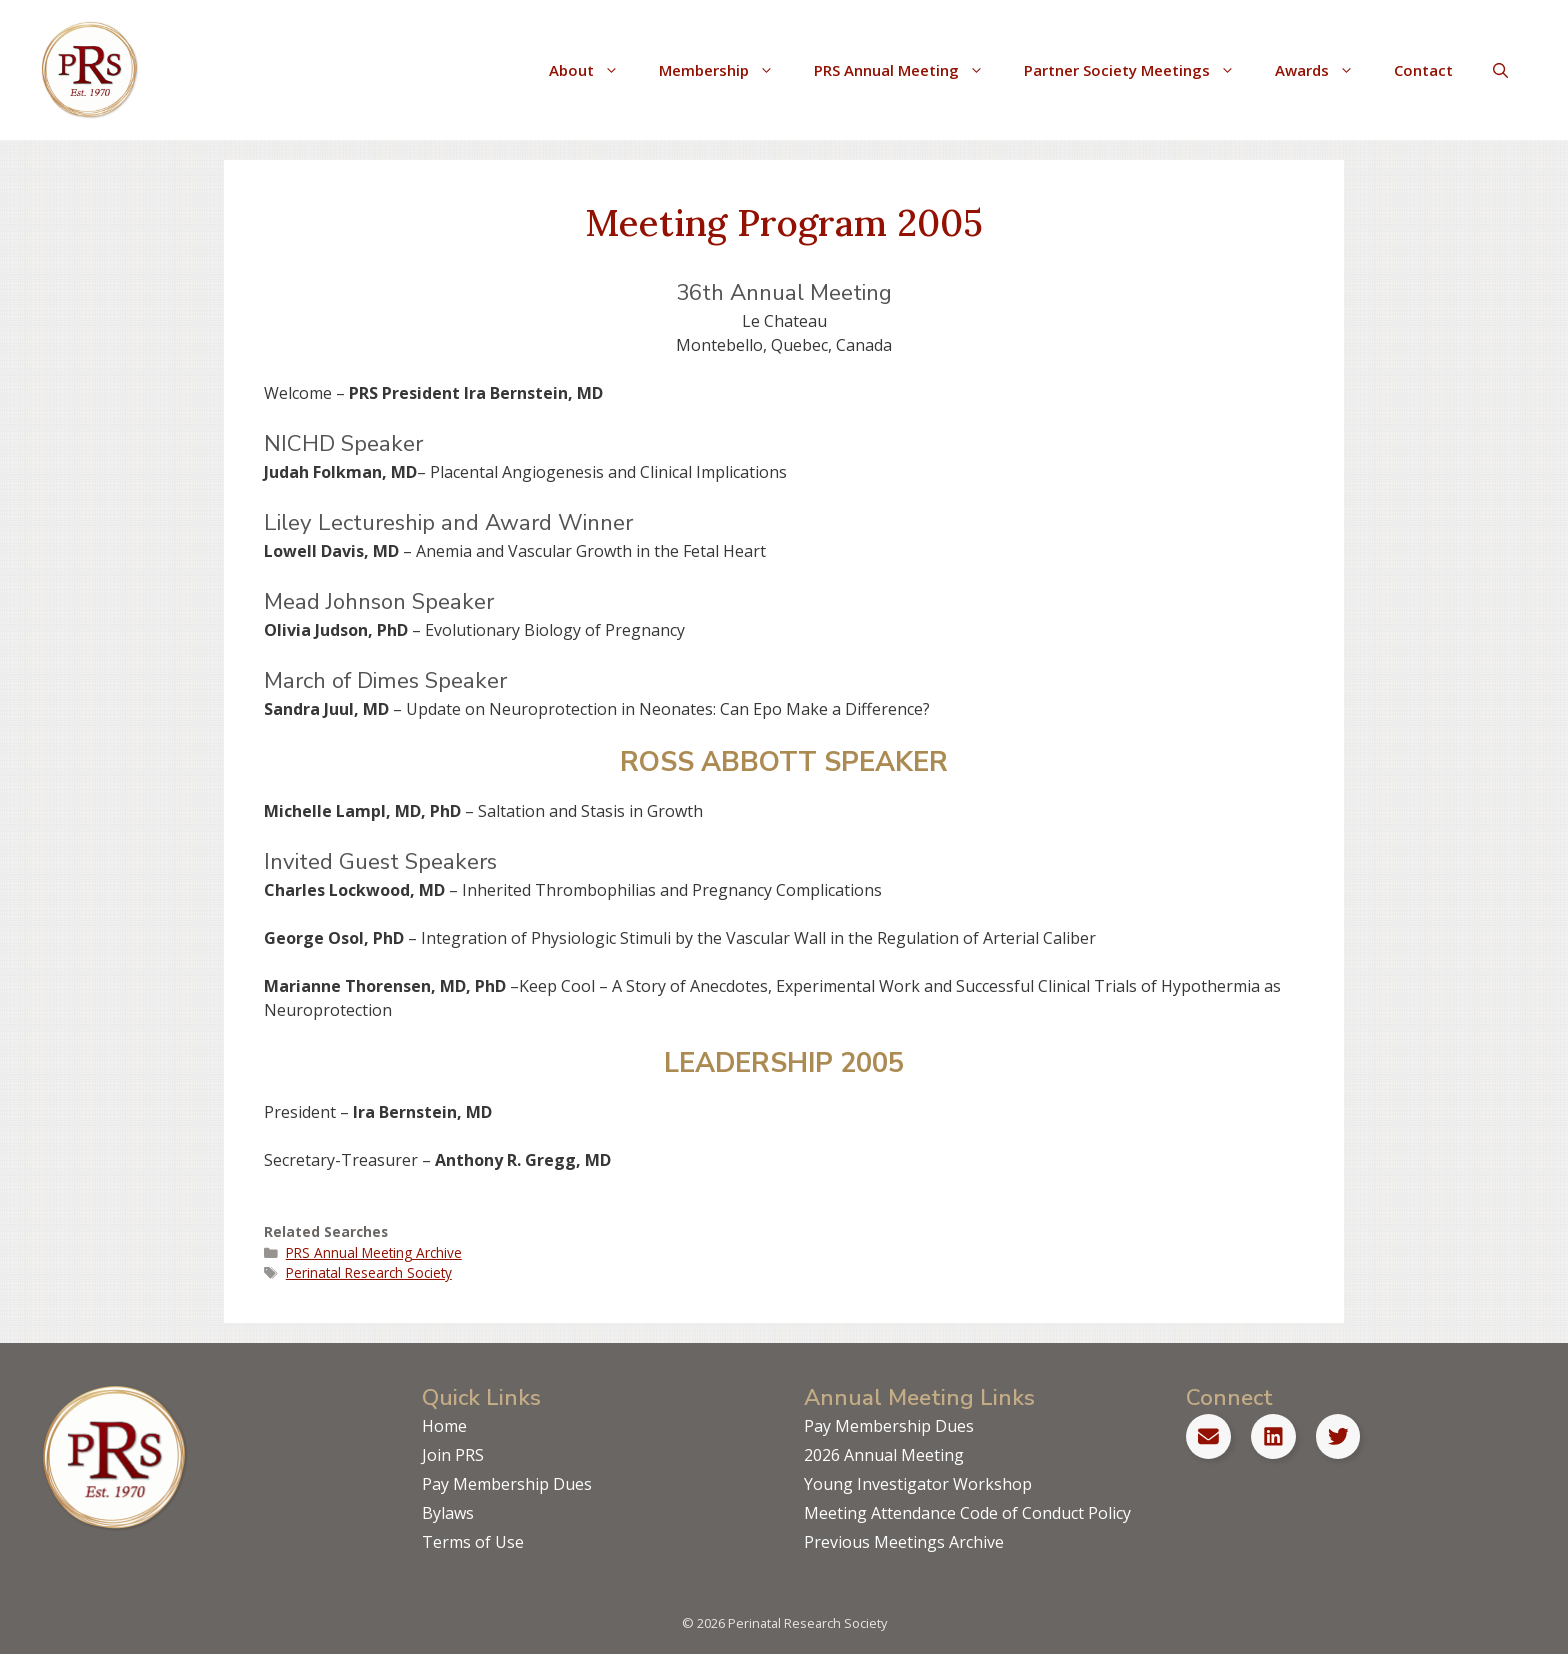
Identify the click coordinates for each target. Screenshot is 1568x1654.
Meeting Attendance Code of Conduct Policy (967, 1513)
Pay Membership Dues (507, 1484)
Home (444, 1426)
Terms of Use (473, 1542)
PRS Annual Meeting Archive (374, 1252)
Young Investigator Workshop (918, 1484)
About (594, 70)
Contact (1423, 70)
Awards (1324, 70)
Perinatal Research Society (369, 1272)
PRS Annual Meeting (909, 70)
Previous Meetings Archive (904, 1542)
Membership (726, 70)
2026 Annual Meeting (884, 1455)
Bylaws (448, 1513)
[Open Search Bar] (1500, 70)
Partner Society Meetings (1139, 70)
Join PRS (453, 1455)
